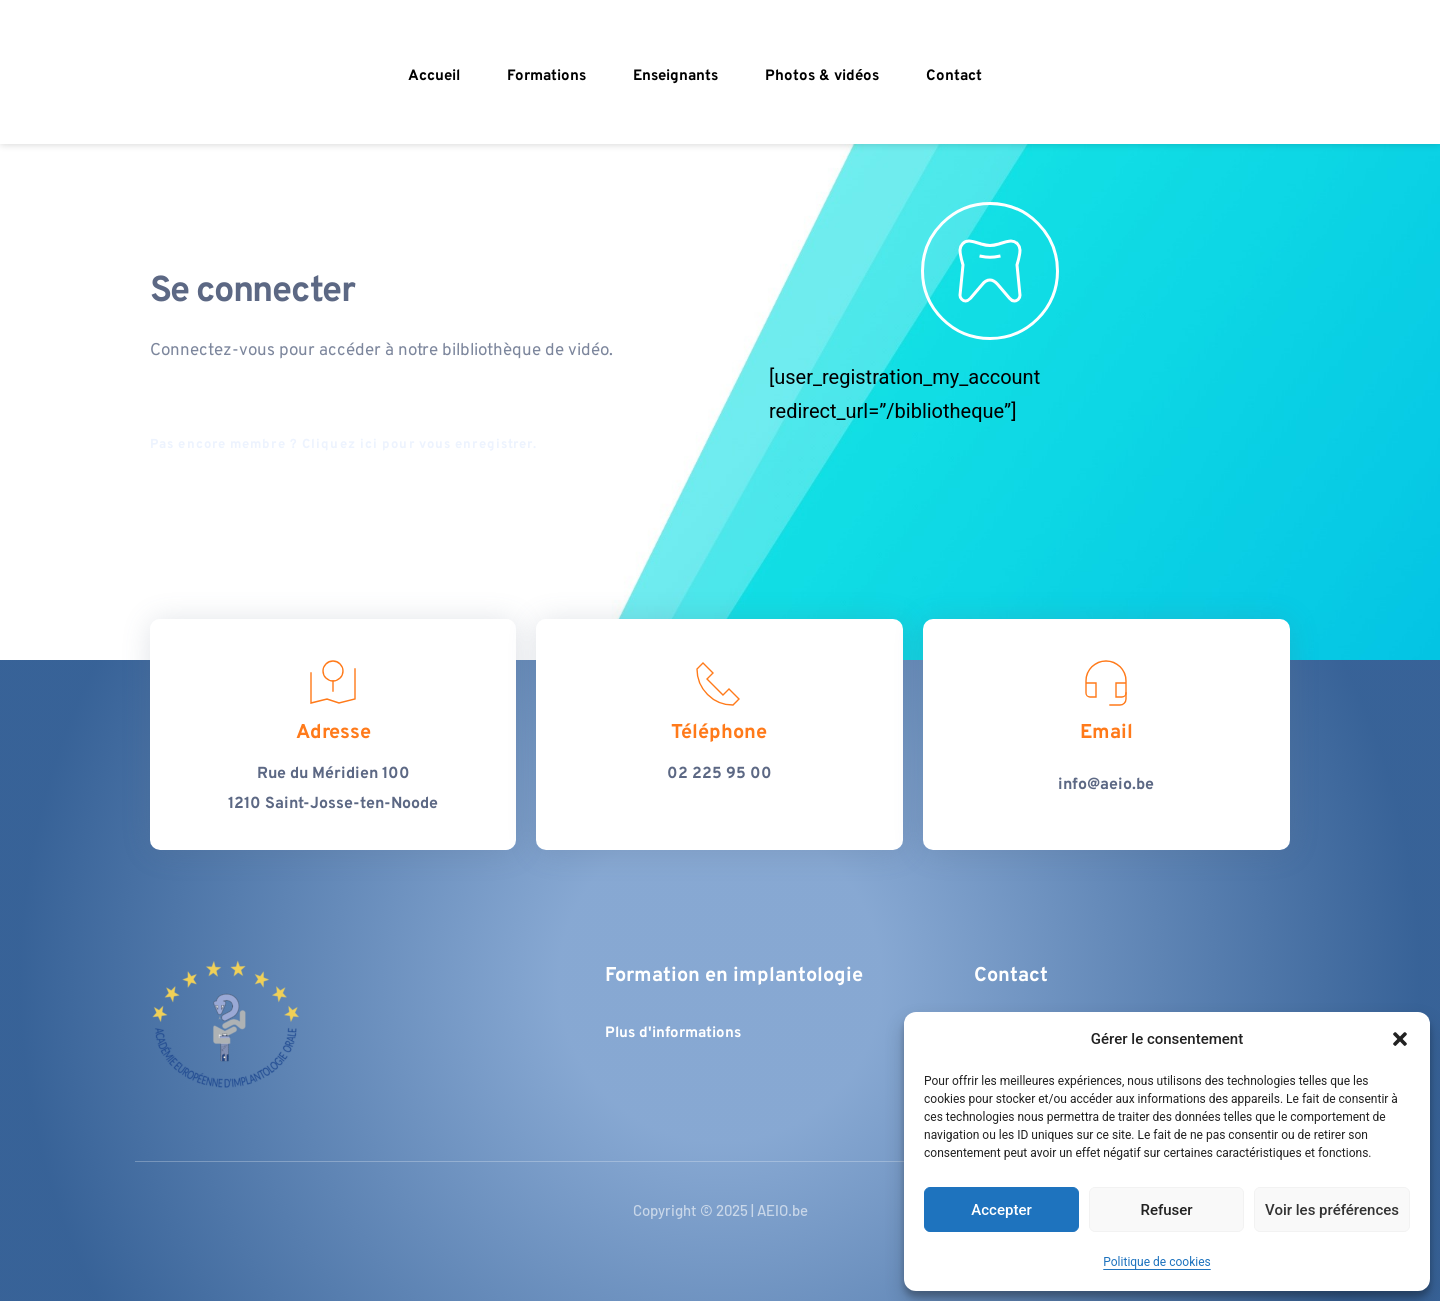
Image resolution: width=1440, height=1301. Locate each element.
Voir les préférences (1332, 1210)
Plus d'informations (673, 1033)
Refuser (1166, 1210)
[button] (1400, 1039)
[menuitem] (437, 77)
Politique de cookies (1156, 1262)
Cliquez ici (340, 445)
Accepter (1001, 1210)
